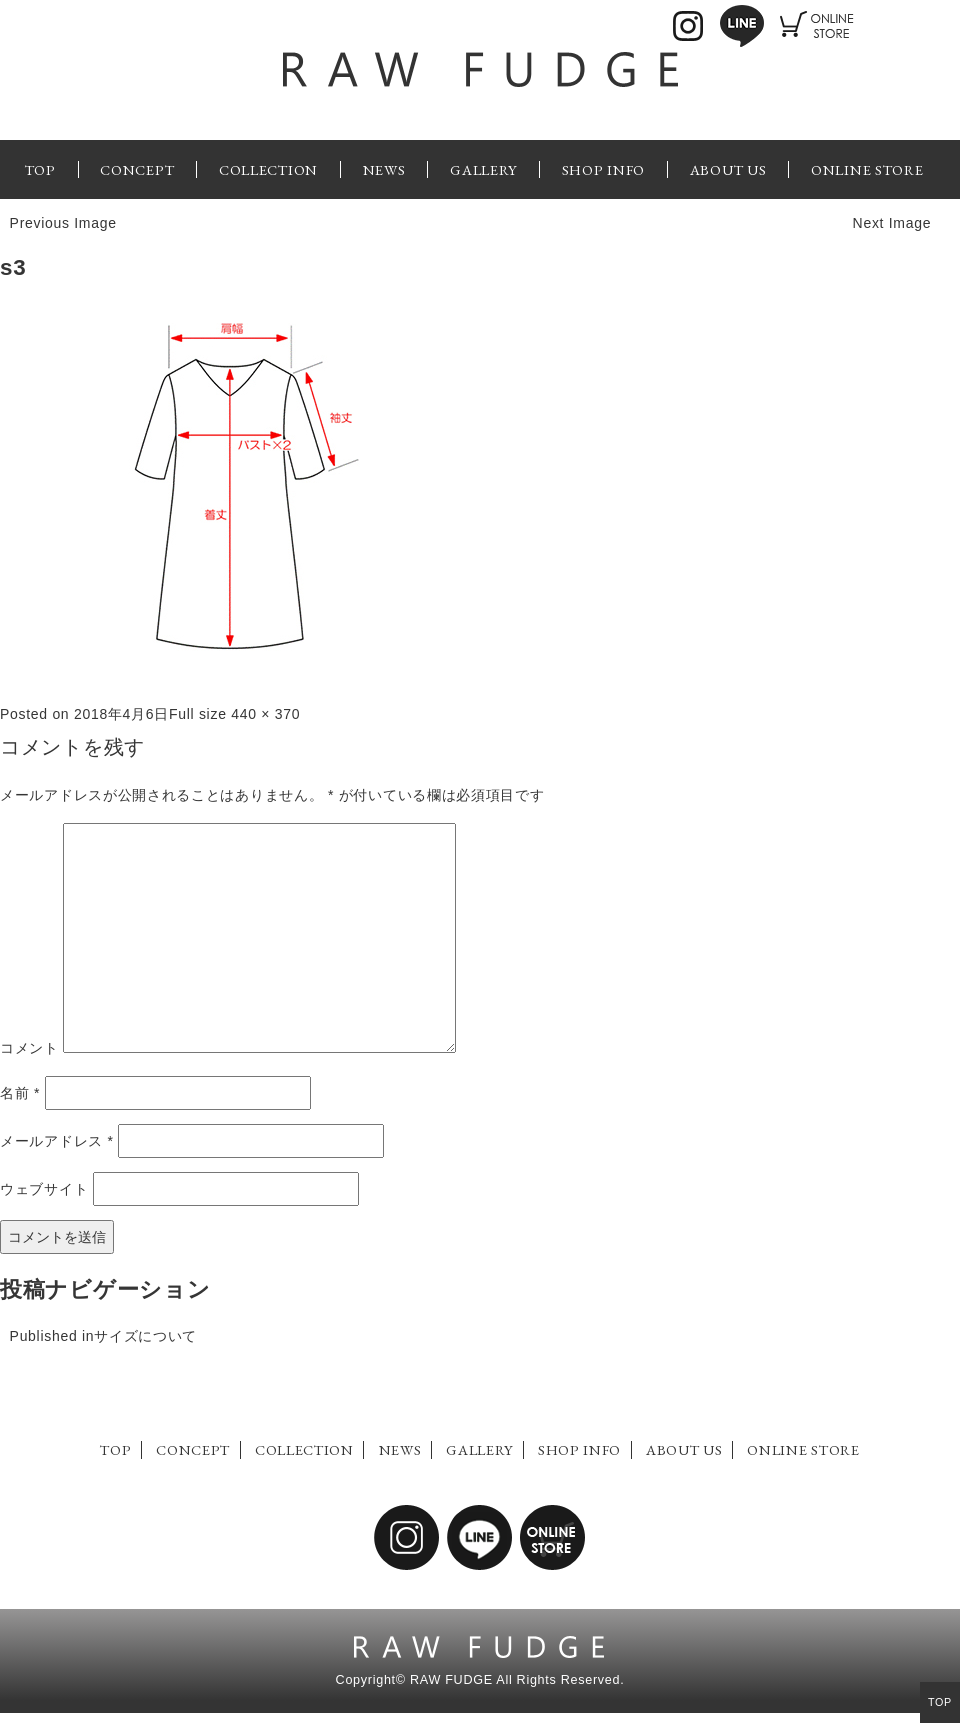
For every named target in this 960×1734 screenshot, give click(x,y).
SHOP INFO (603, 169)
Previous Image (63, 223)
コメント (29, 1048)
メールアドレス (57, 1141)
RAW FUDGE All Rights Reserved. (517, 1680)
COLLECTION (268, 169)
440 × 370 (265, 714)
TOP (40, 169)
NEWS (384, 169)
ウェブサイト (44, 1189)
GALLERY (483, 169)
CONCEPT (137, 169)
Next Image (892, 223)
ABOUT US (728, 169)
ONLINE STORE (867, 169)
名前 (20, 1093)
